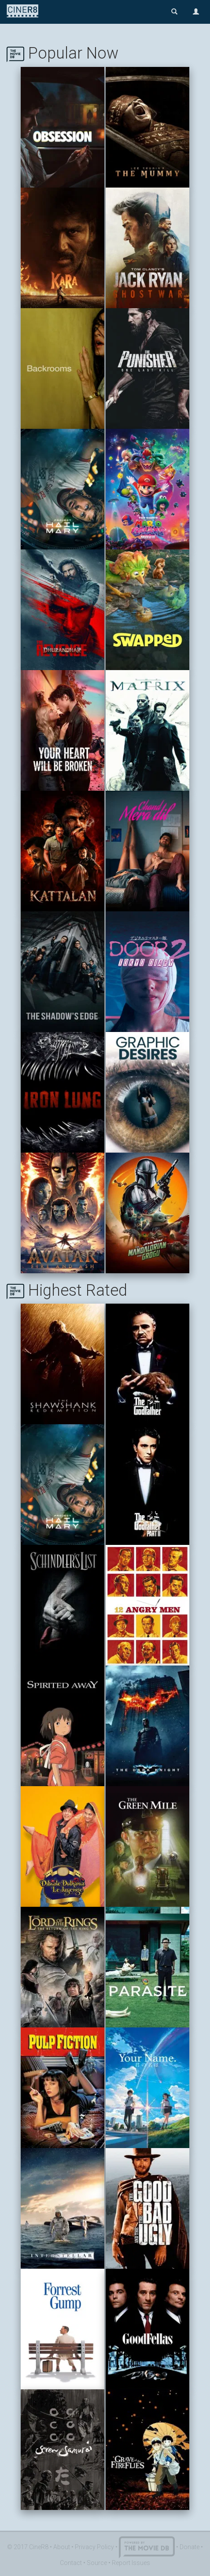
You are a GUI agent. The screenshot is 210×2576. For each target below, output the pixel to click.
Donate (189, 2546)
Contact (71, 2562)
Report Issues (131, 2562)
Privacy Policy (94, 2546)
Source (97, 2562)
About (61, 2546)
